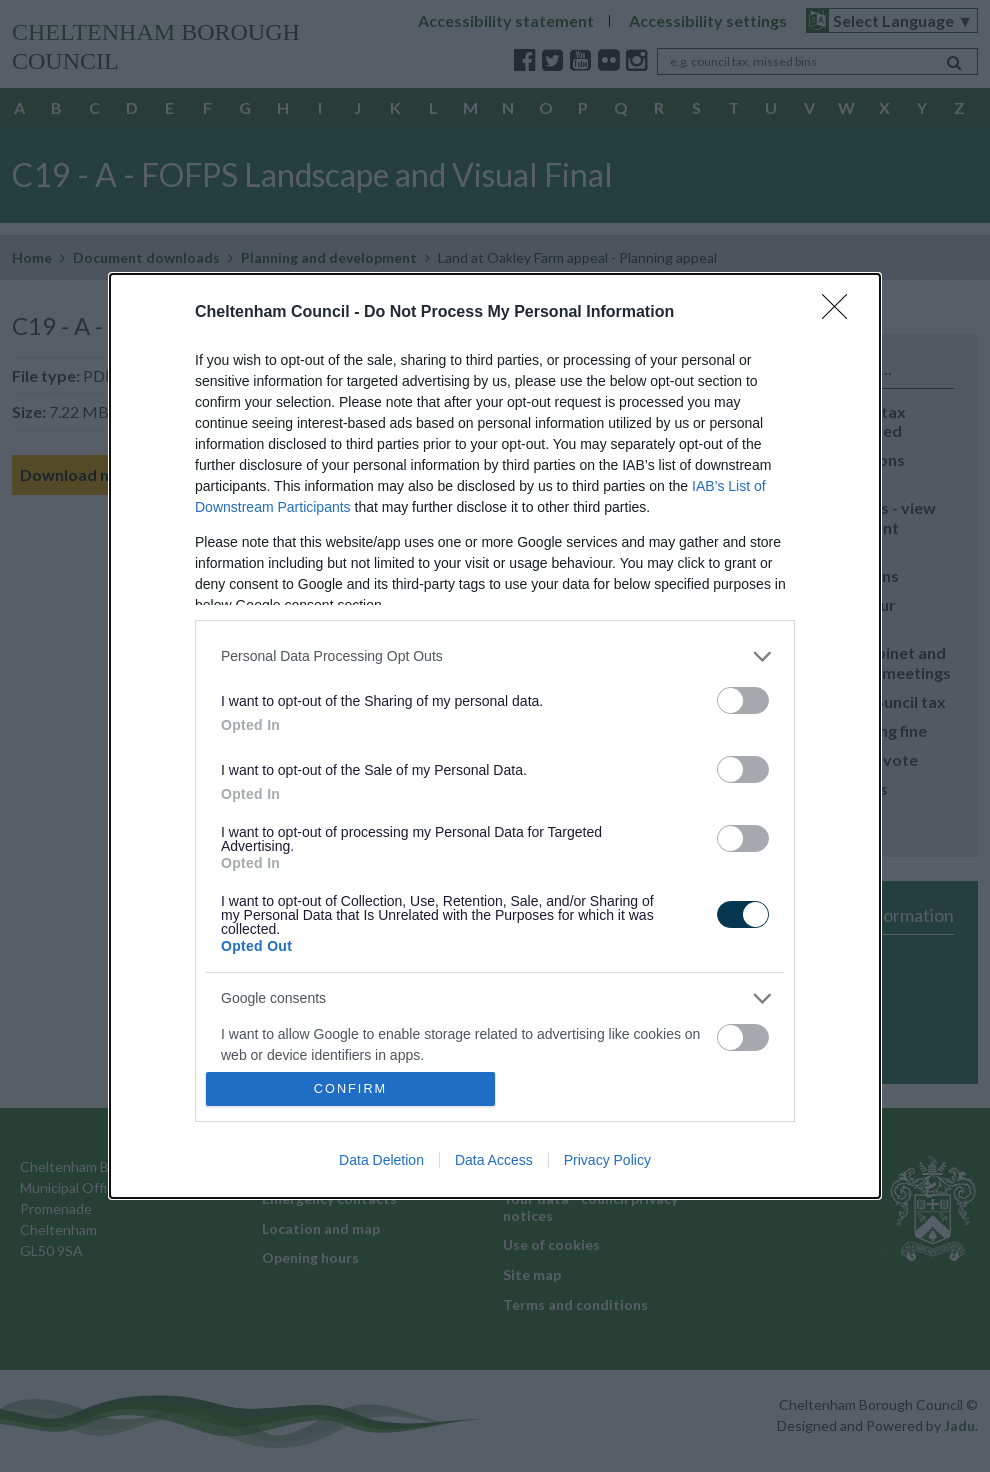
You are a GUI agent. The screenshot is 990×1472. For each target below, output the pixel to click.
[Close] (841, 313)
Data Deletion (381, 1160)
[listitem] (495, 656)
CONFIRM (350, 1088)
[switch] (743, 700)
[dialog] (495, 736)
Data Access (494, 1160)
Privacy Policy (607, 1160)
